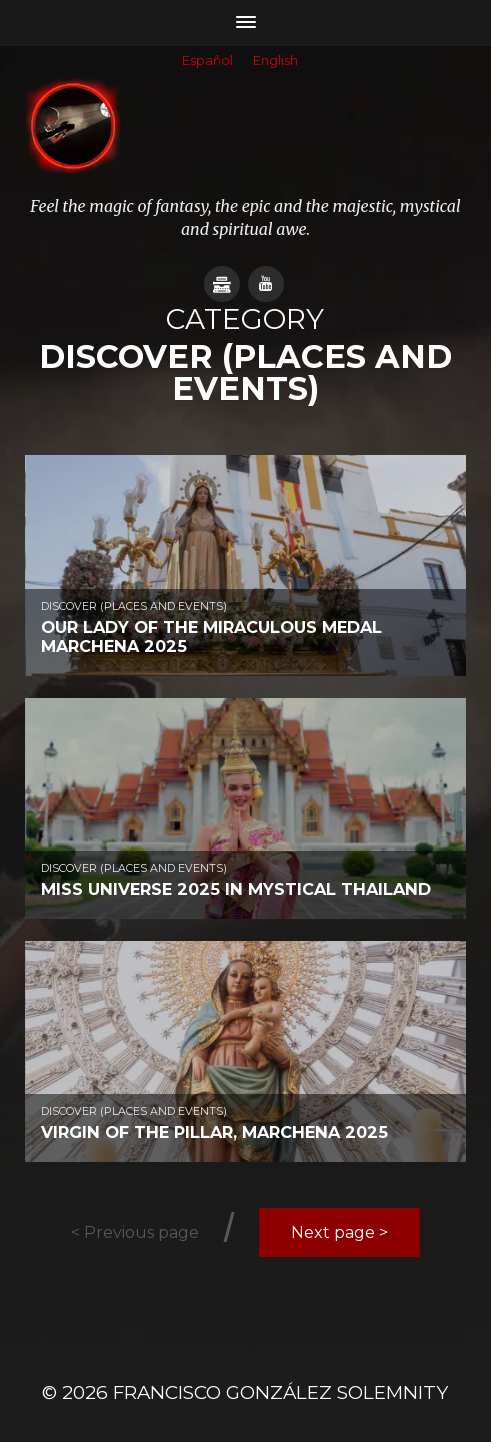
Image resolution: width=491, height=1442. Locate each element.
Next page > (339, 1232)
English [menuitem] (275, 60)
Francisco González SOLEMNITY (280, 1392)
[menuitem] (207, 62)
